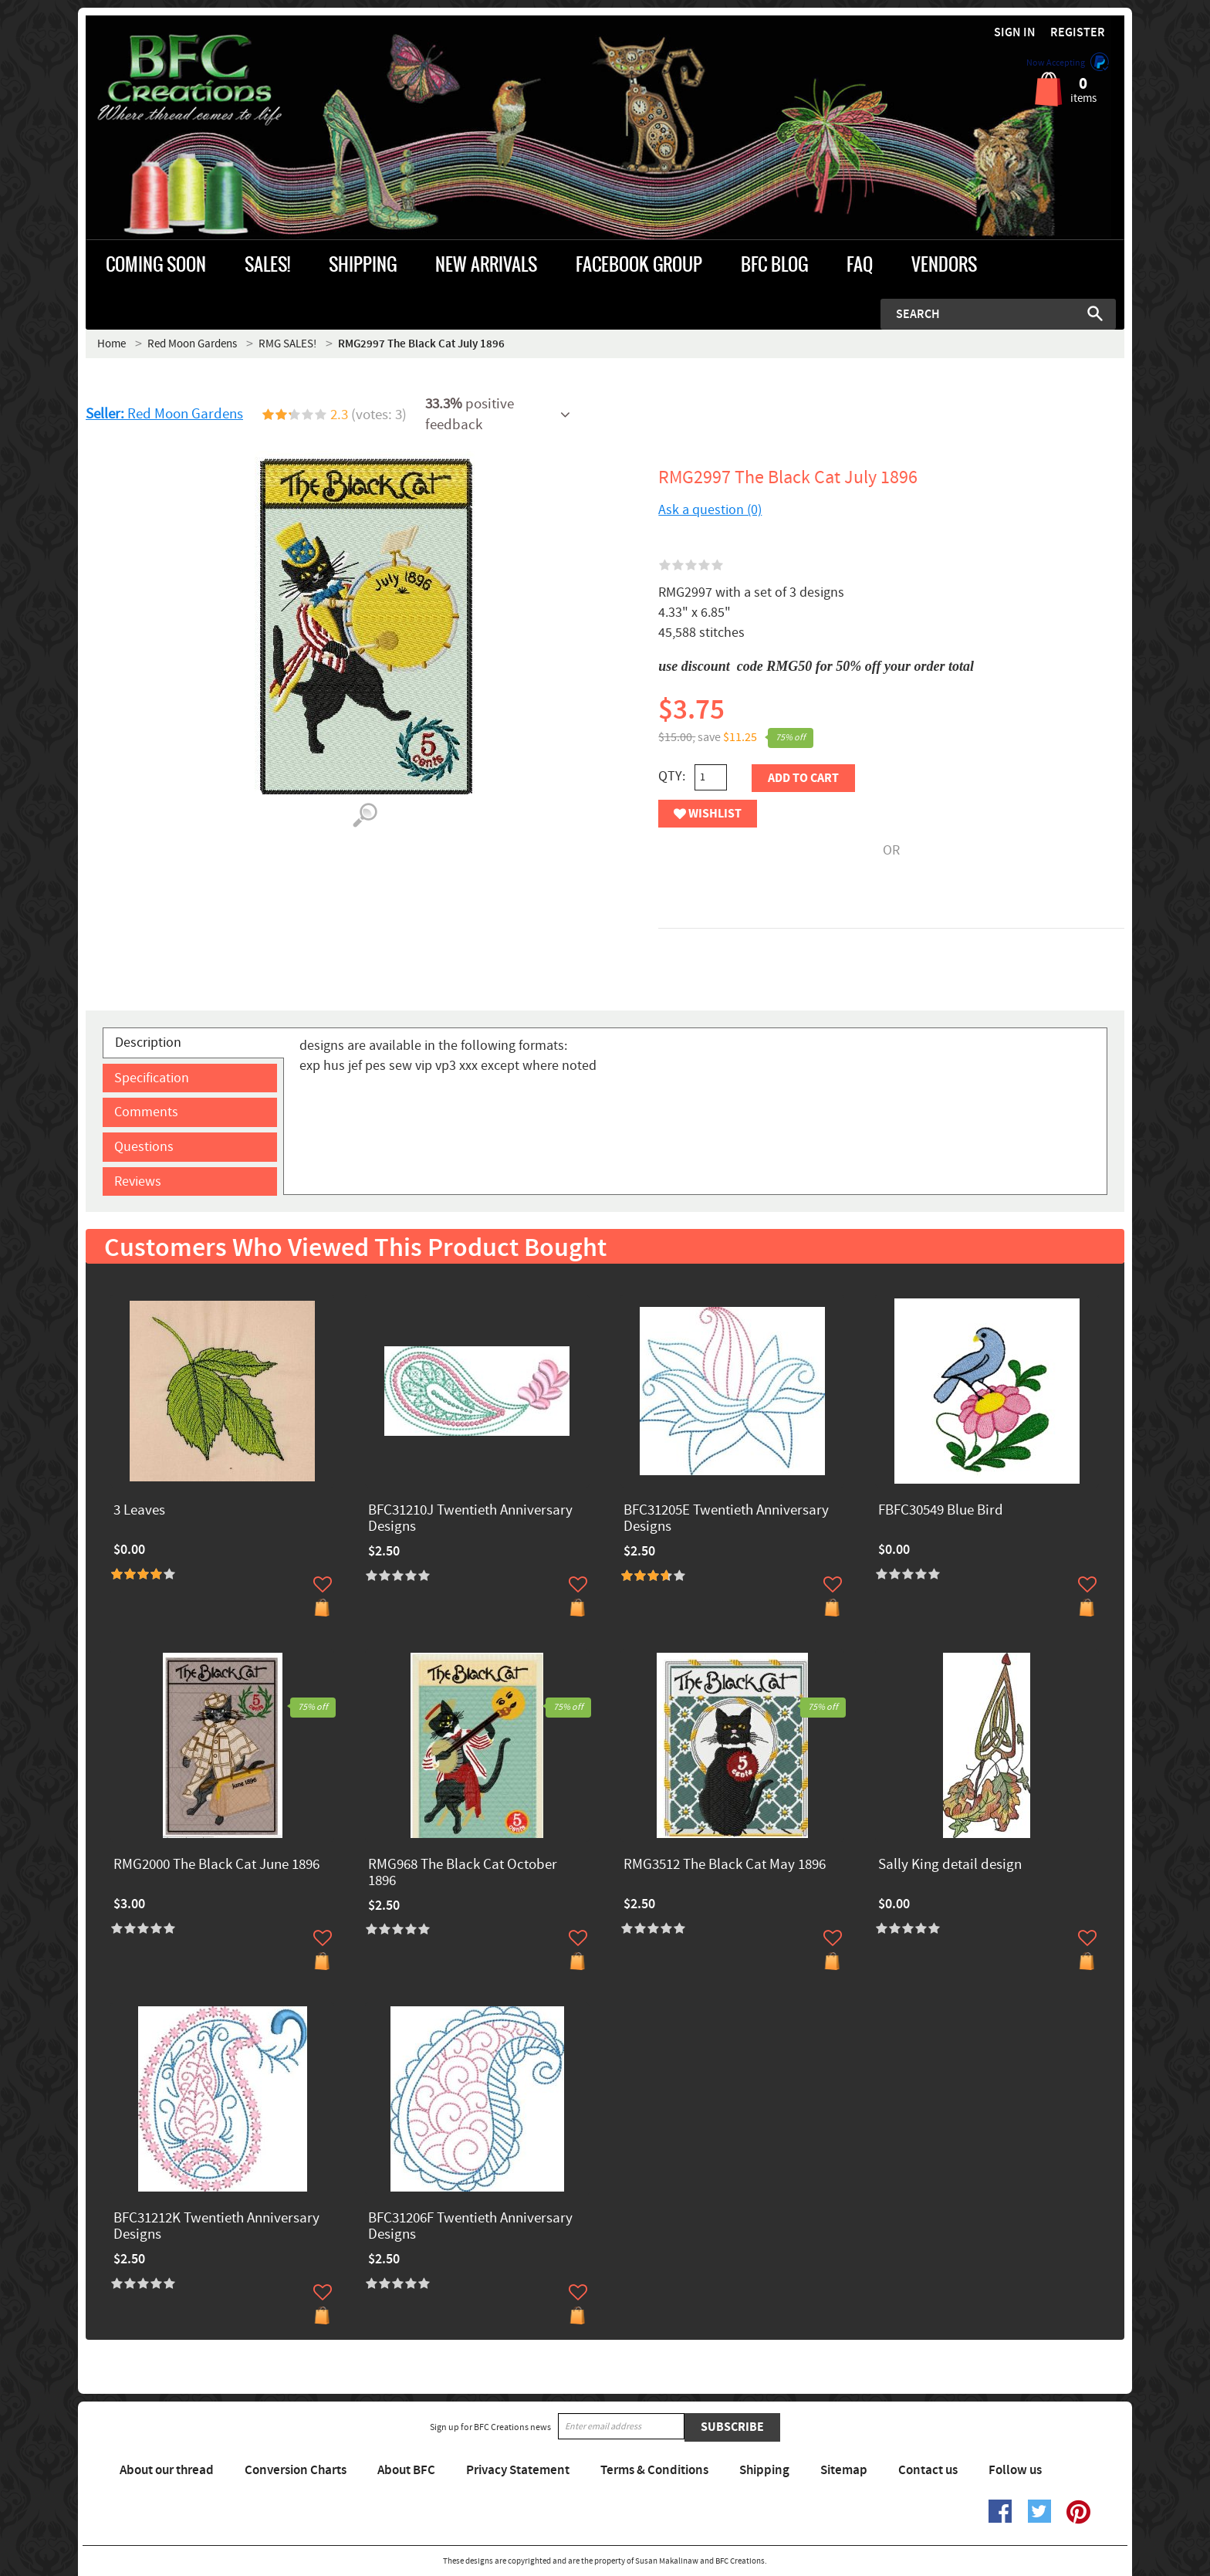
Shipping (764, 2470)
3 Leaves (139, 1511)
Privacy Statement (518, 2470)
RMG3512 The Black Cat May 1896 (725, 1865)
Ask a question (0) (710, 510)
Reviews (137, 1181)
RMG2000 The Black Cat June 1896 (216, 1865)
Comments (146, 1112)
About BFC (406, 2470)
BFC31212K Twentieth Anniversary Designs (216, 2227)
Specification (151, 1078)
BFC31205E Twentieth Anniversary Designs (726, 1519)
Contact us (928, 2470)
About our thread (167, 2470)
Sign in (1015, 33)
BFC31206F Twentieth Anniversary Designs (470, 2227)
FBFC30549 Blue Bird (940, 1511)
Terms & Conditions (654, 2470)
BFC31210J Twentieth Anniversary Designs (470, 1519)
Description (148, 1042)
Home (111, 344)
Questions (144, 1147)
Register (1077, 33)
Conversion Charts (295, 2470)
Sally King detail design (950, 1865)
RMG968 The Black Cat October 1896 (462, 1873)
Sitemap (843, 2470)
